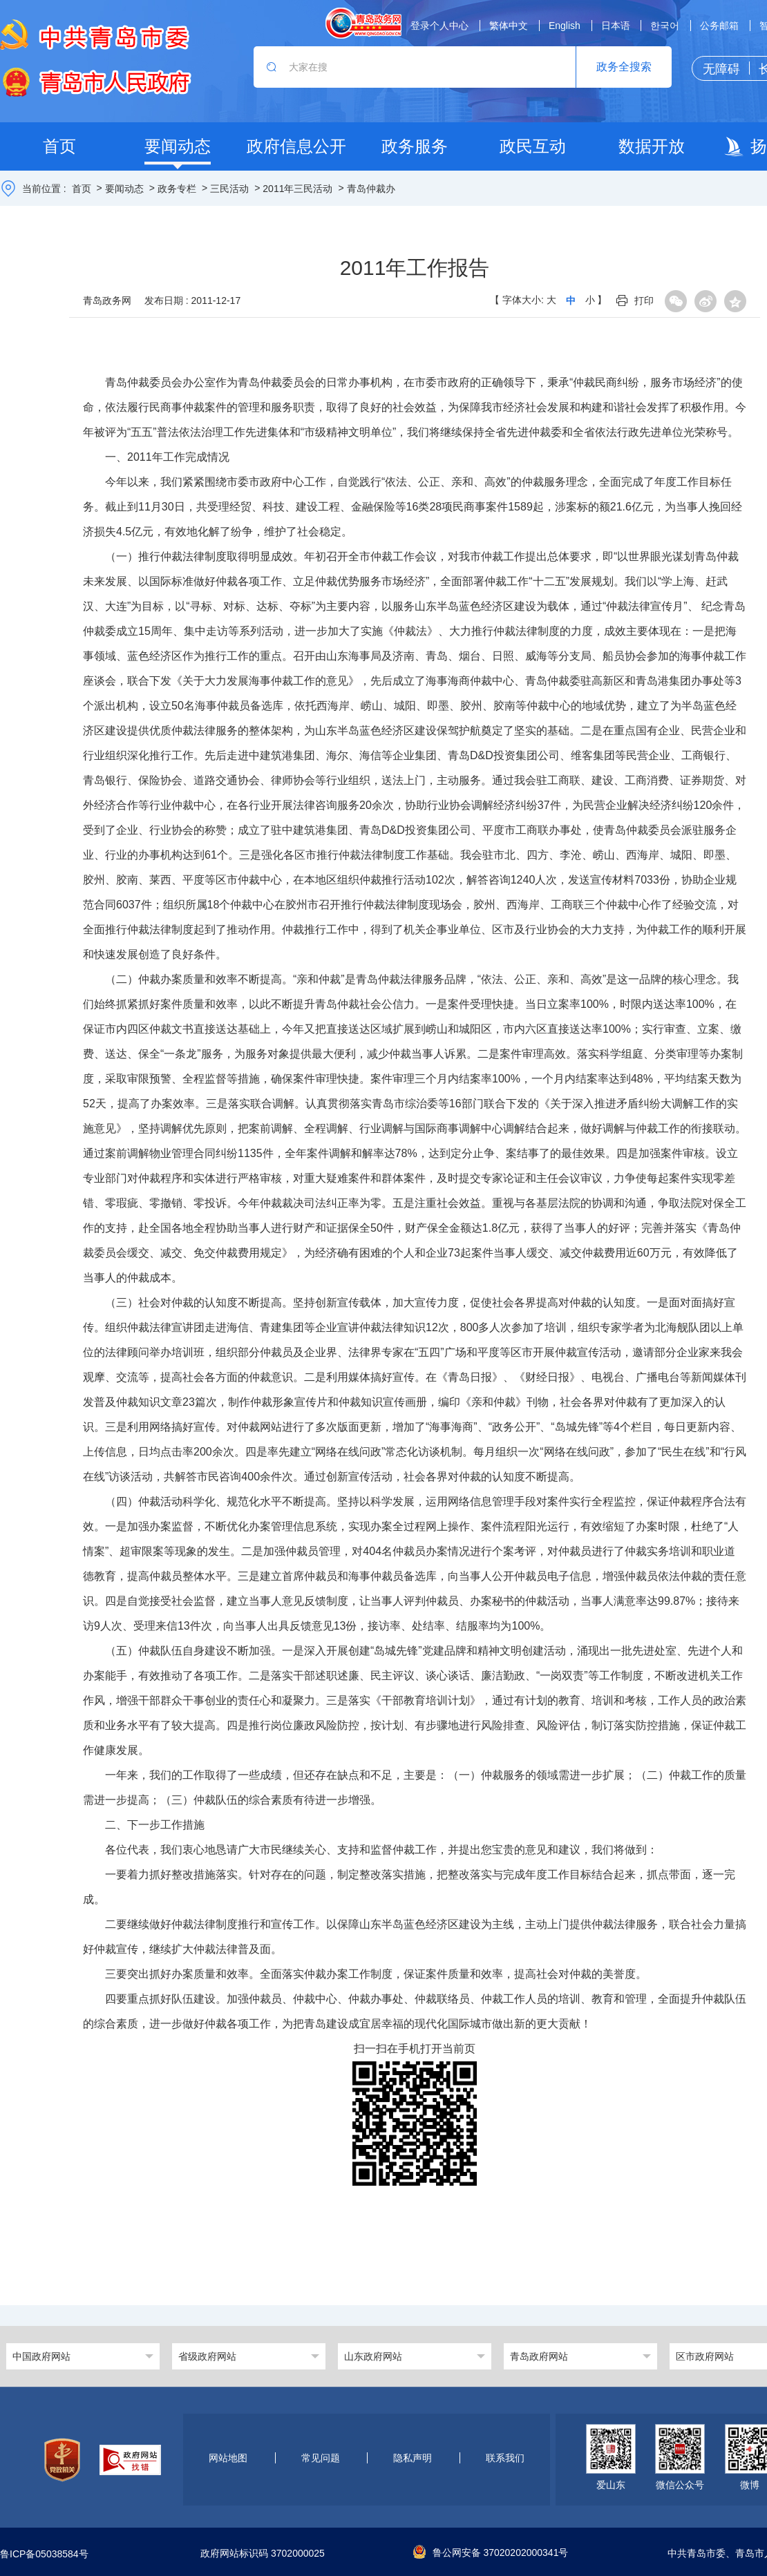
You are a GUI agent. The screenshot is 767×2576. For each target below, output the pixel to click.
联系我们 (505, 2457)
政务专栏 (177, 188)
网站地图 (228, 2457)
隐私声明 (412, 2457)
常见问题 (320, 2457)
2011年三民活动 (297, 188)
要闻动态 (124, 188)
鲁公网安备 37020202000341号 (491, 2552)
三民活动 (229, 188)
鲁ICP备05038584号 (44, 2553)
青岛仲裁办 (371, 188)
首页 (81, 188)
